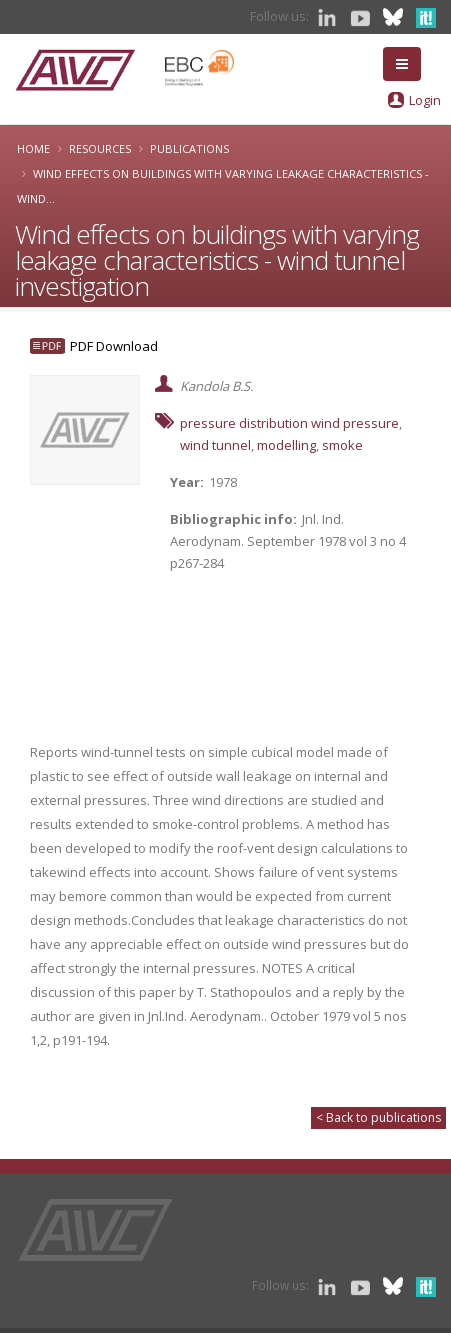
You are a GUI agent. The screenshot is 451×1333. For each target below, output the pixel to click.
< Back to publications (378, 1117)
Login (425, 100)
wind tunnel (215, 445)
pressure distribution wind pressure (289, 423)
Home (33, 148)
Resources (100, 148)
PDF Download (114, 346)
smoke (342, 445)
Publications (189, 148)
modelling (286, 445)
